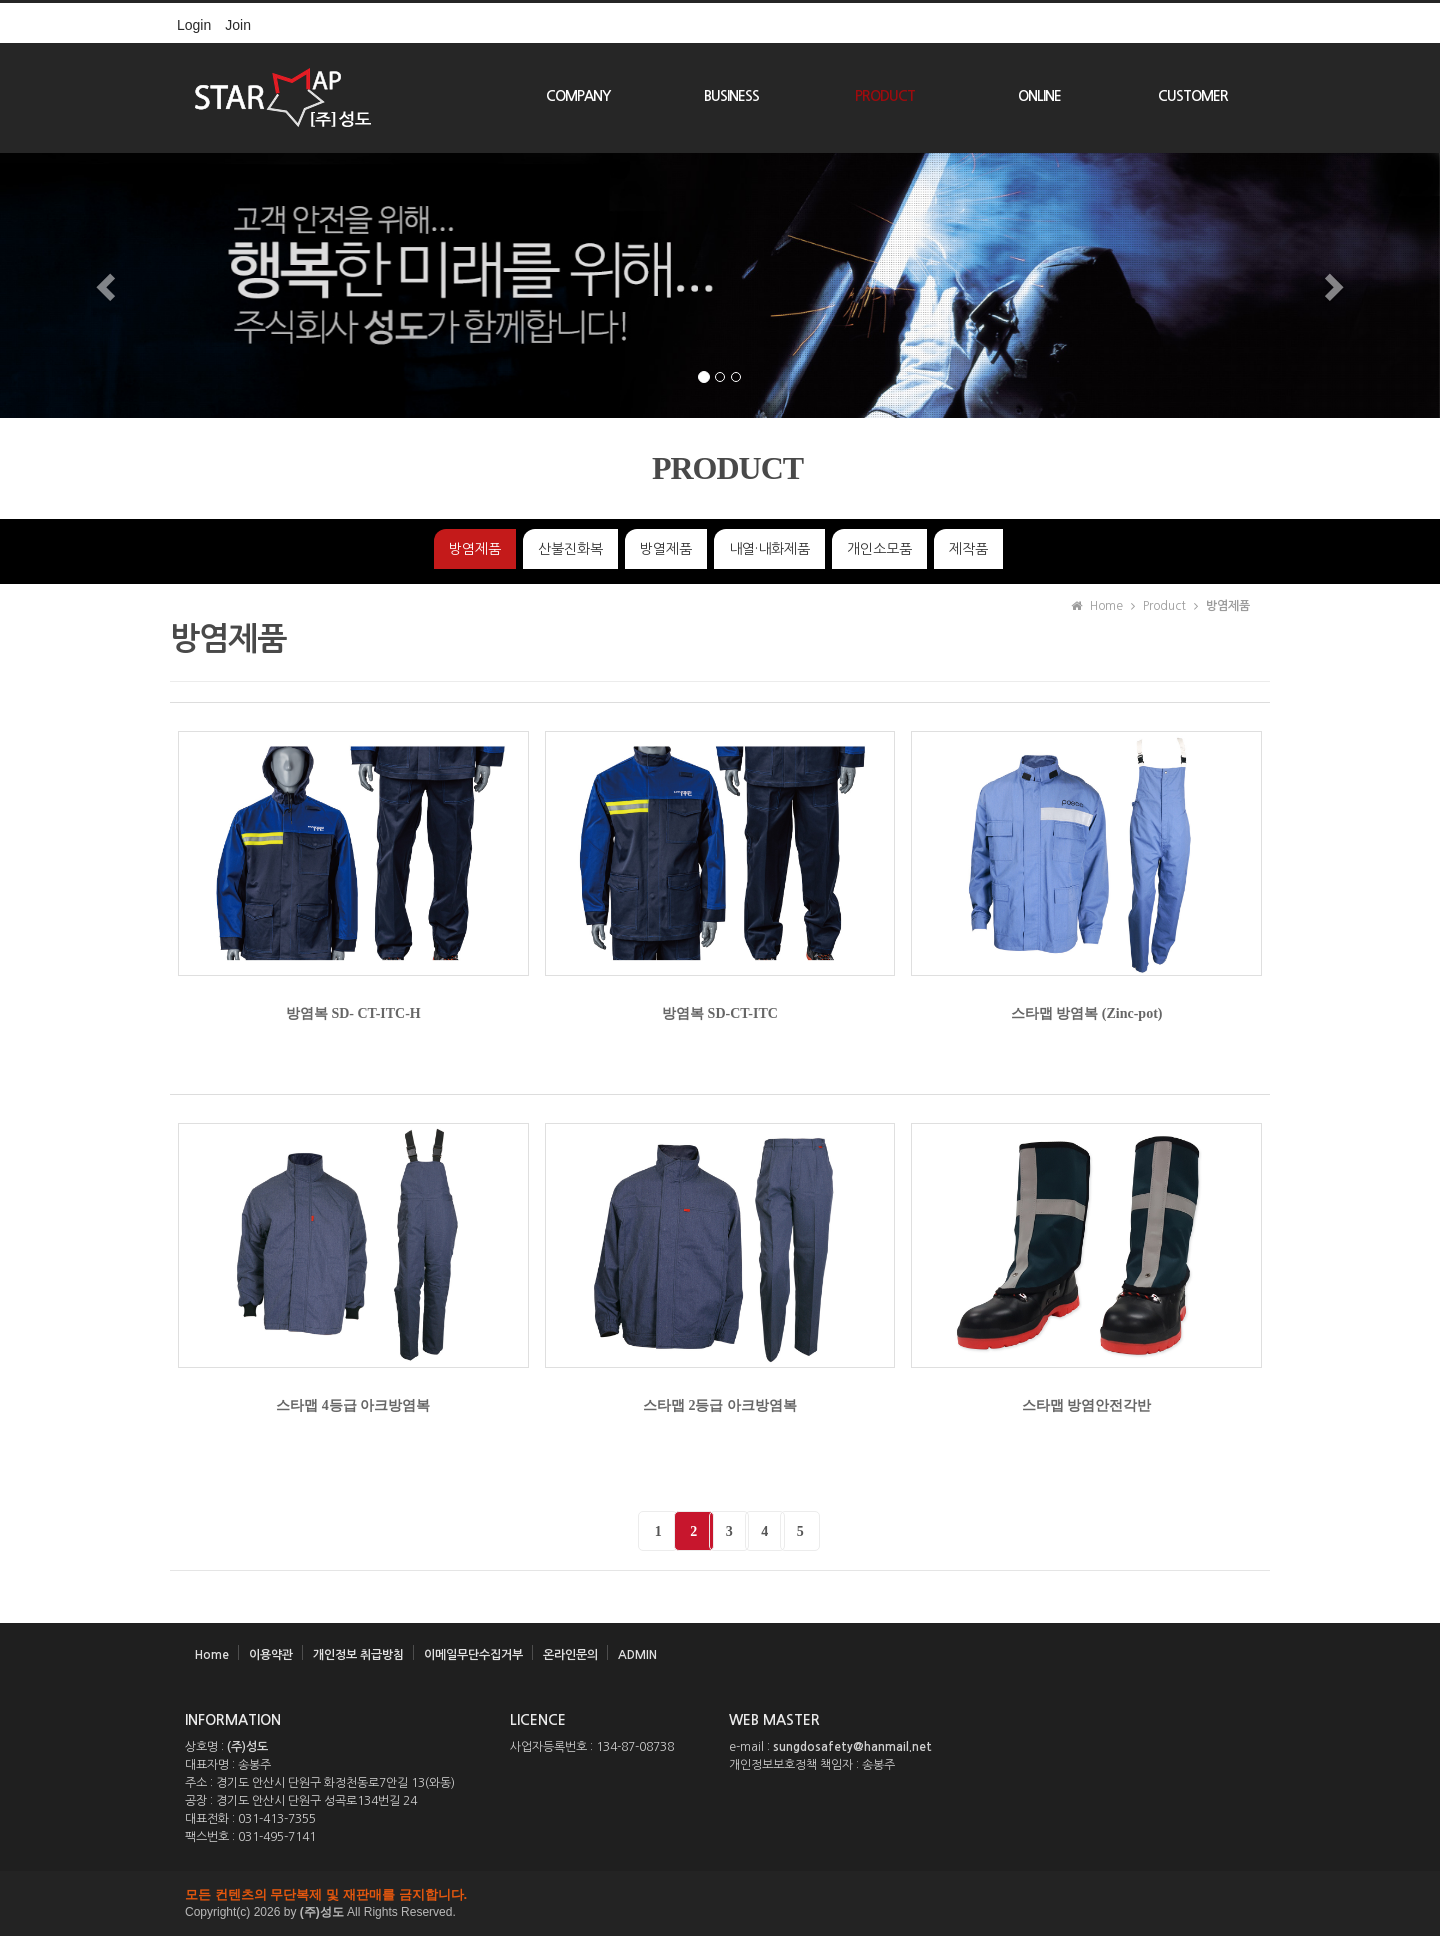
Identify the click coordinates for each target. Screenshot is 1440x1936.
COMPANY (578, 96)
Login (194, 25)
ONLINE (1039, 96)
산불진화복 (570, 549)
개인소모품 (879, 549)
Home (212, 1655)
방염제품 (475, 549)
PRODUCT (885, 96)
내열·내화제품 (769, 549)
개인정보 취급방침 (358, 1655)
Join (238, 25)
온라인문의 (570, 1655)
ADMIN (637, 1655)
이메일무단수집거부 (473, 1655)
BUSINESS (731, 96)
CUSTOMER (1193, 96)
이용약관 (271, 1655)
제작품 (968, 549)
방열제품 (666, 549)
